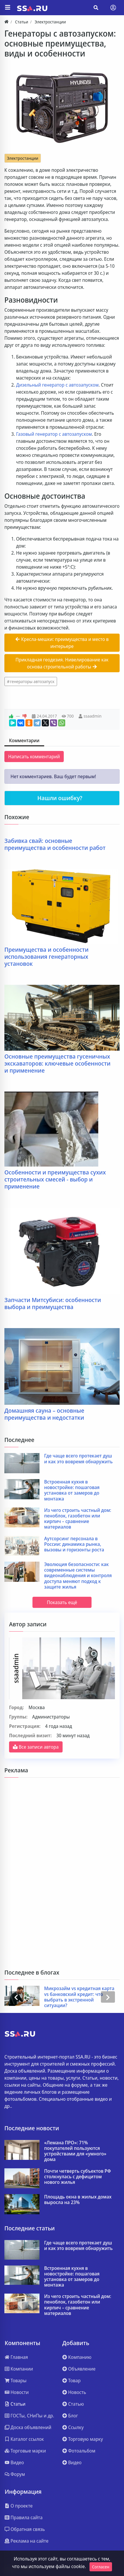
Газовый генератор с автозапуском (54, 434)
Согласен (100, 2567)
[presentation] (16, 1997)
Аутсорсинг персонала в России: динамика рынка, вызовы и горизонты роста (74, 1544)
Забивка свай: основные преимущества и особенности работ (55, 844)
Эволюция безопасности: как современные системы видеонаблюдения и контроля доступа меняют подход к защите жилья (78, 1576)
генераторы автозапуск (32, 681)
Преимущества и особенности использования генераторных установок (46, 956)
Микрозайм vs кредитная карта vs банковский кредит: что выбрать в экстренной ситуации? (79, 1997)
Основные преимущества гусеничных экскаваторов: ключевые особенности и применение (57, 1063)
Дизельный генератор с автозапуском (57, 385)
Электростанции (22, 158)
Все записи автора (36, 1747)
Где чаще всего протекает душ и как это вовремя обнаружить (78, 1458)
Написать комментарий (34, 756)
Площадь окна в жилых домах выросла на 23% (77, 2199)
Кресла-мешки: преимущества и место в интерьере (61, 642)
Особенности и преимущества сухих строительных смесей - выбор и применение (55, 1179)
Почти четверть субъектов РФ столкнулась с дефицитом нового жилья (77, 2176)
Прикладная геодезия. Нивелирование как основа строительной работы (62, 663)
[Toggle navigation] (113, 8)
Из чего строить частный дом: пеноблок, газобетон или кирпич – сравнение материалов (77, 1518)
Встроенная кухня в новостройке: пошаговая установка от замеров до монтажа (71, 1490)
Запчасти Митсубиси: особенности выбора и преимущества (52, 1303)
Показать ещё (62, 1602)
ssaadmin (92, 716)
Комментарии (24, 740)
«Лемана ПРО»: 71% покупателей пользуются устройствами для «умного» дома (75, 2151)
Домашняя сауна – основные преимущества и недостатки (44, 1414)
